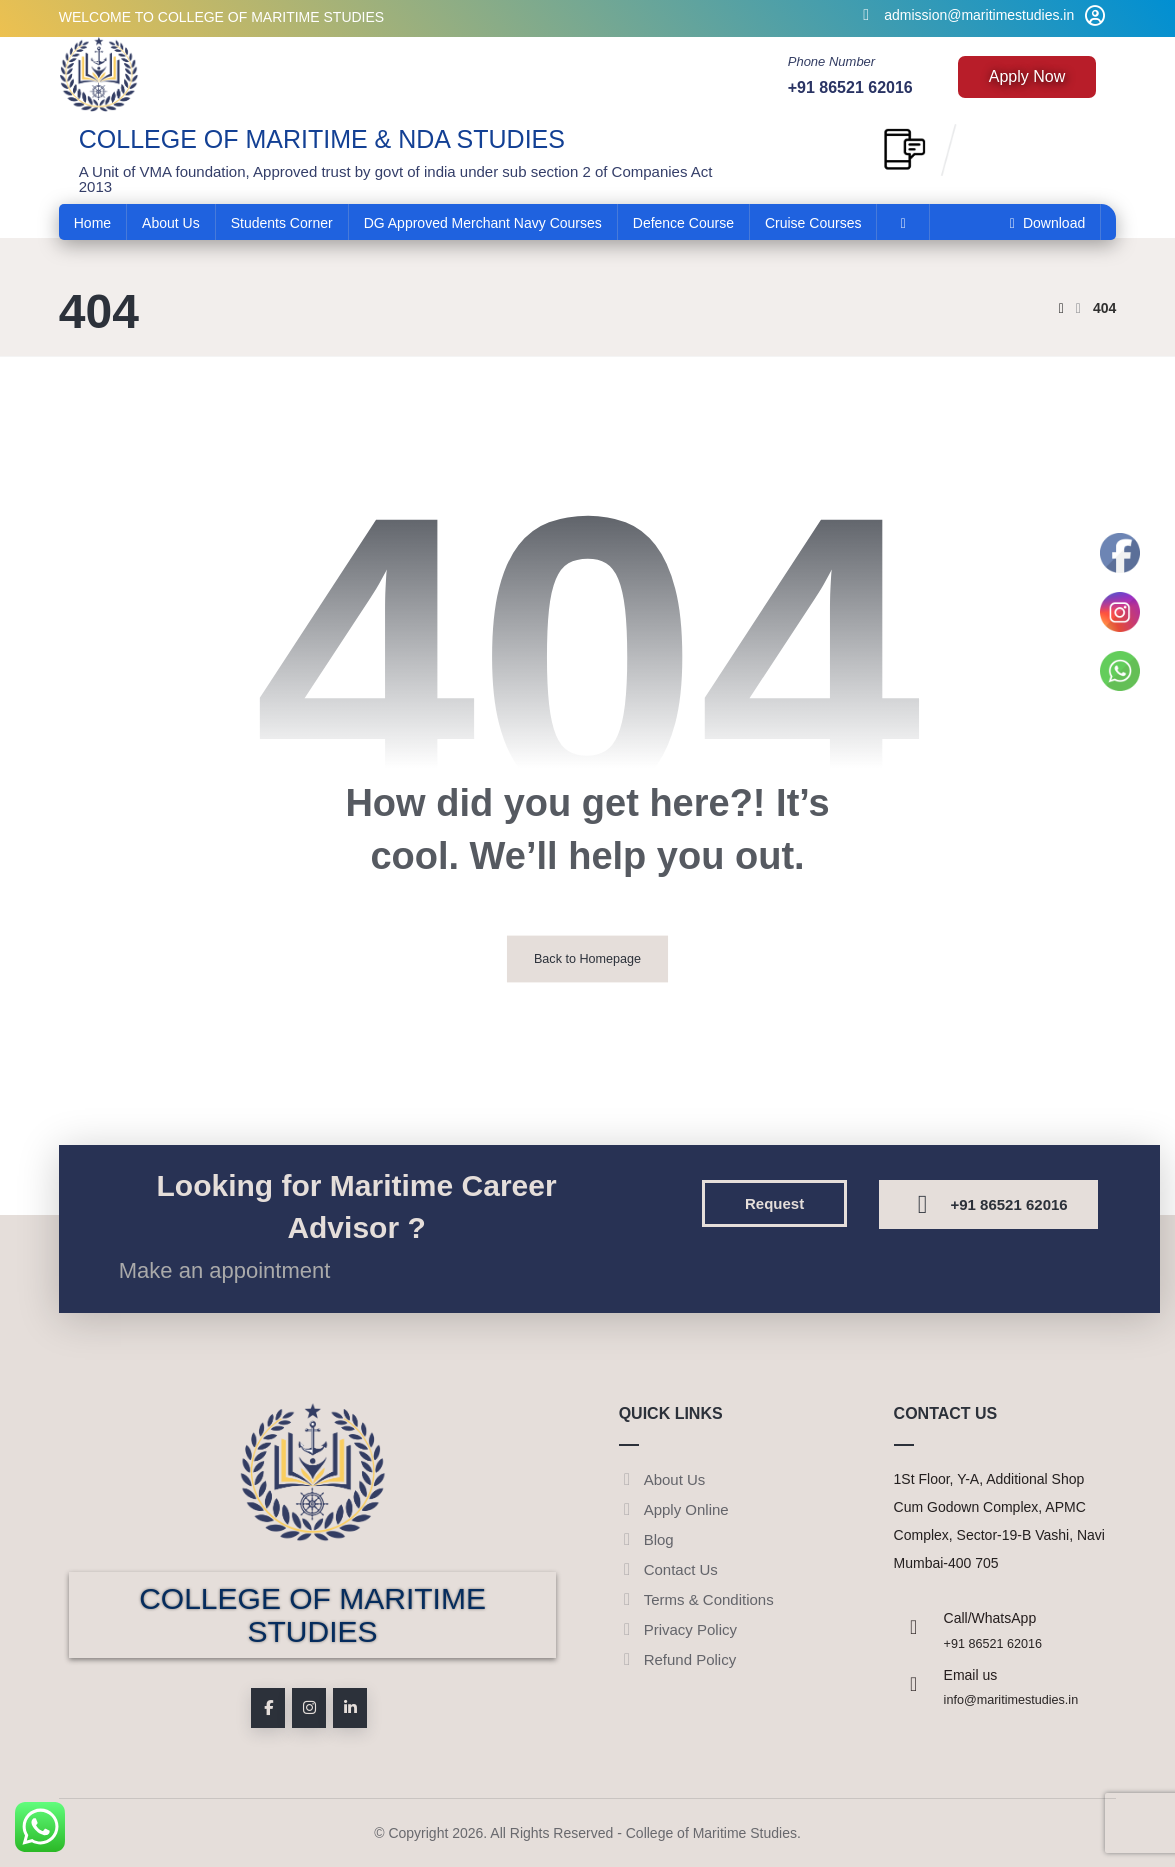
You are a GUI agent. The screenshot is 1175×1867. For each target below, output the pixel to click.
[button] (774, 1203)
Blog (646, 1539)
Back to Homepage (587, 959)
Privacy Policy (678, 1629)
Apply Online (674, 1509)
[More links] (903, 222)
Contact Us (668, 1569)
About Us (662, 1479)
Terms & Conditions (696, 1599)
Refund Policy (678, 1659)
